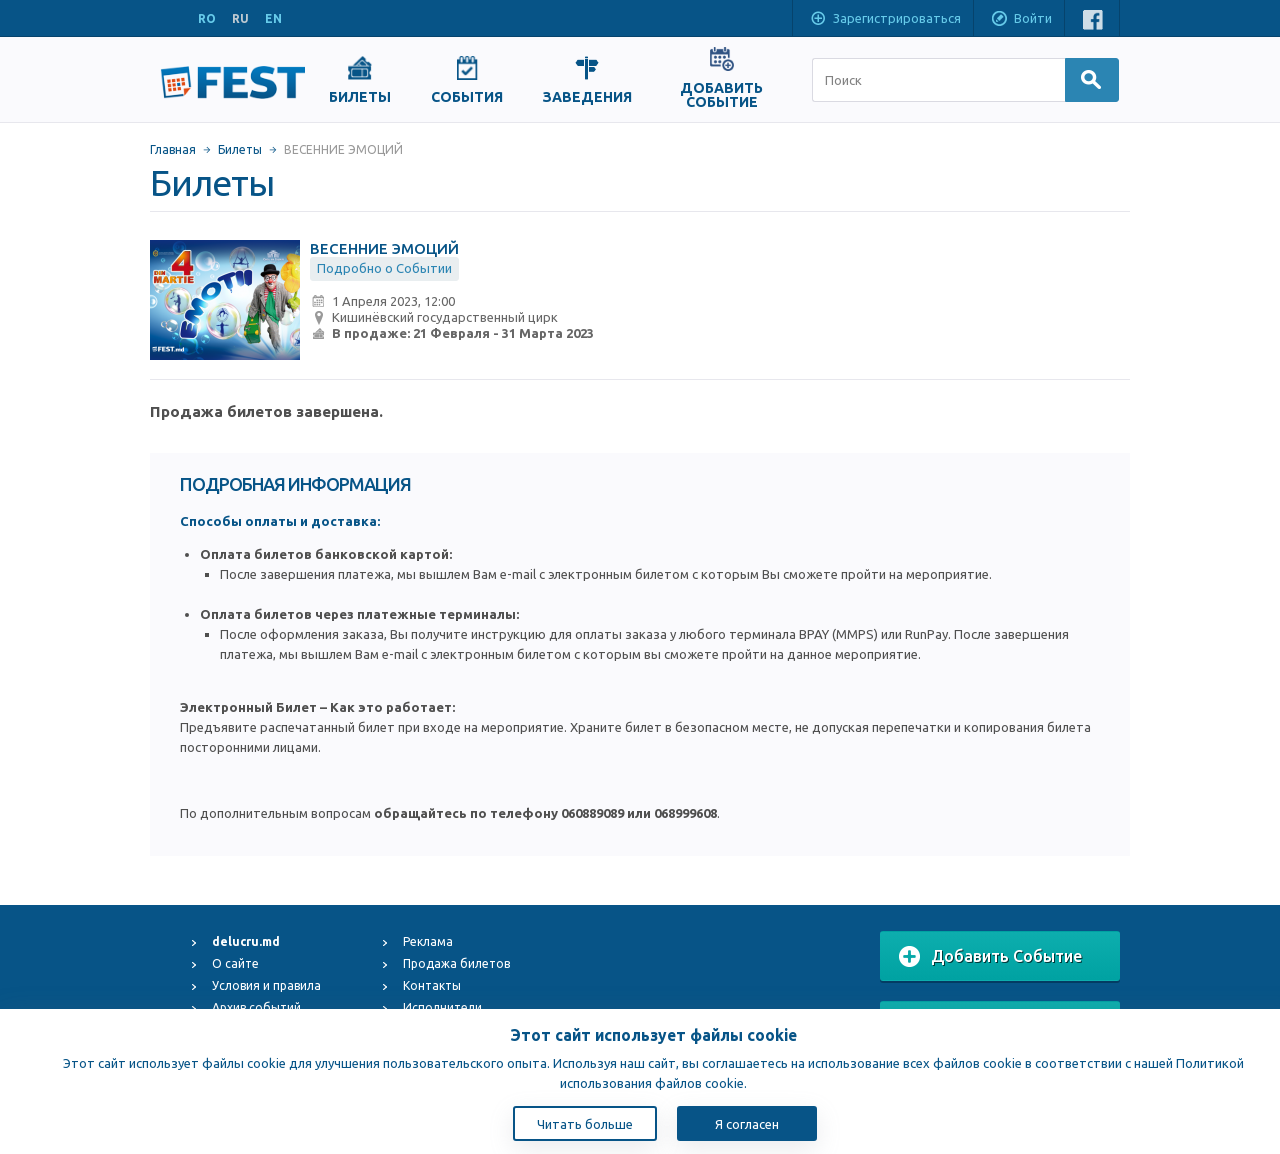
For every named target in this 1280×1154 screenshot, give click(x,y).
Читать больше (585, 1124)
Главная (173, 149)
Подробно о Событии (384, 268)
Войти (1021, 20)
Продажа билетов (456, 963)
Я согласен (747, 1124)
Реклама (428, 941)
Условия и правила (266, 985)
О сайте (235, 963)
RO (207, 18)
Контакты (432, 985)
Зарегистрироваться (885, 20)
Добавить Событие (990, 957)
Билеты (240, 149)
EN (273, 18)
